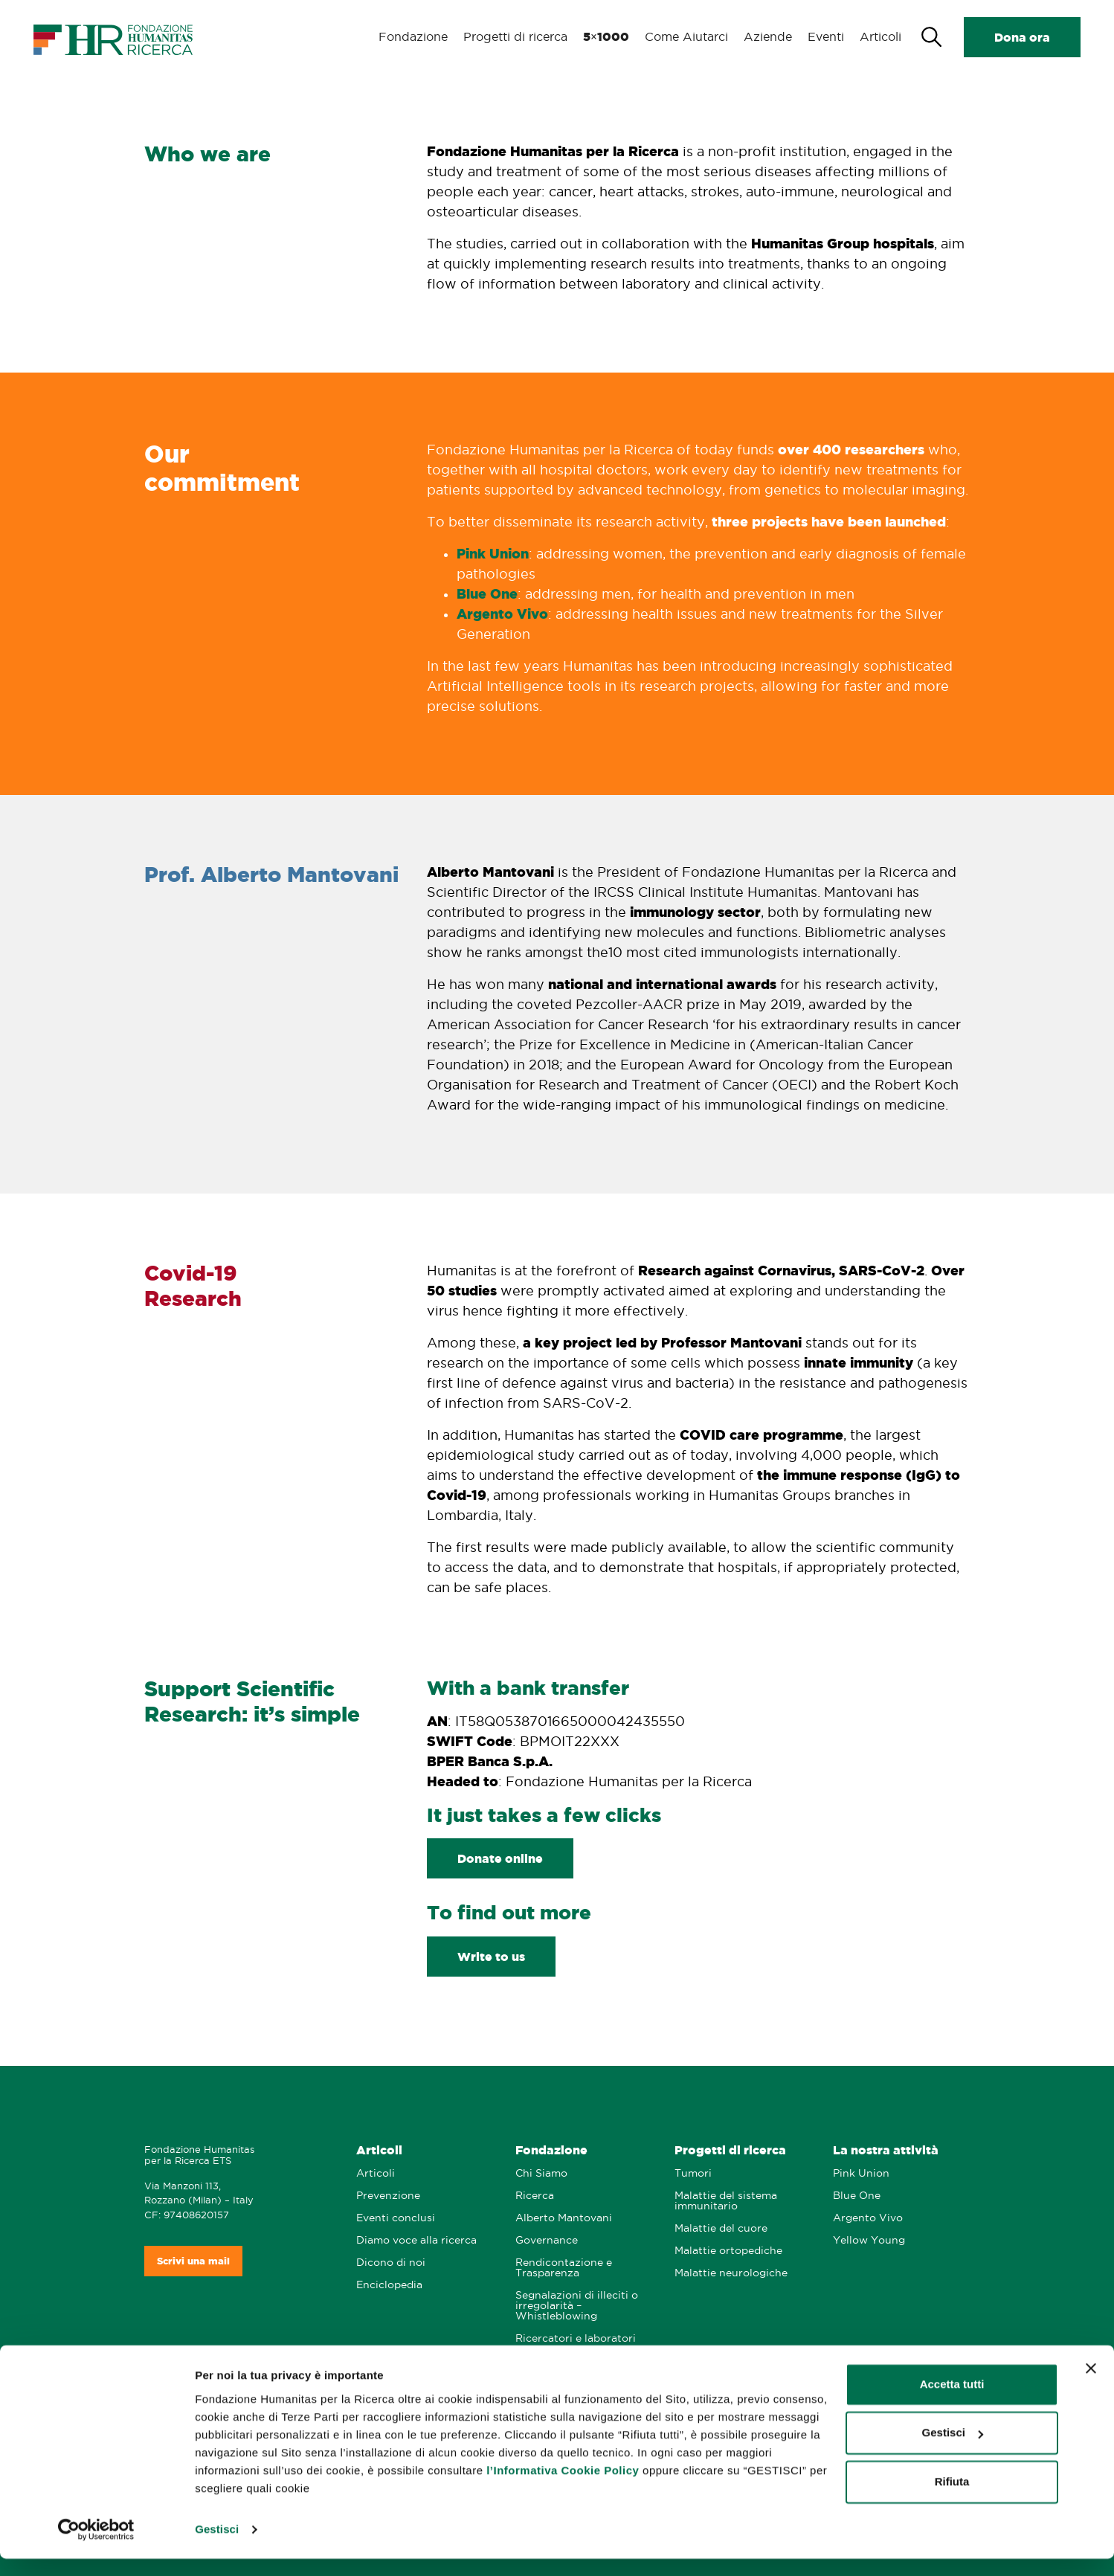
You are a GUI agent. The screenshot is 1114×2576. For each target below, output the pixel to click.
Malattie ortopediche (728, 2250)
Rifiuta (952, 2499)
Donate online (500, 1858)
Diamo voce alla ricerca (416, 2240)
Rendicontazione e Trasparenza (563, 2268)
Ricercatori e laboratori (575, 2338)
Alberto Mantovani (563, 2218)
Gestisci (217, 2546)
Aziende (765, 36)
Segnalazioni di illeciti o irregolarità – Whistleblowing (576, 2306)
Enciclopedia (389, 2284)
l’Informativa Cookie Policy (562, 2488)
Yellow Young (869, 2240)
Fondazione (414, 36)
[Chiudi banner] (1091, 2385)
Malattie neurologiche (731, 2273)
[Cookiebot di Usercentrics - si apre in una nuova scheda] (96, 2547)
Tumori (693, 2173)
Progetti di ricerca (516, 36)
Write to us (491, 1956)
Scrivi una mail (193, 2261)
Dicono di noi (390, 2262)
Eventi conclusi (395, 2218)
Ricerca (534, 2195)
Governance (546, 2240)
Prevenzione (388, 2195)
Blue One (487, 593)
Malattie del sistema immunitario (725, 2201)
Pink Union (493, 553)
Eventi (823, 36)
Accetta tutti (952, 2401)
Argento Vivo (502, 613)
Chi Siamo (541, 2173)
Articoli (879, 36)
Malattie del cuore (720, 2228)
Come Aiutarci (685, 36)
